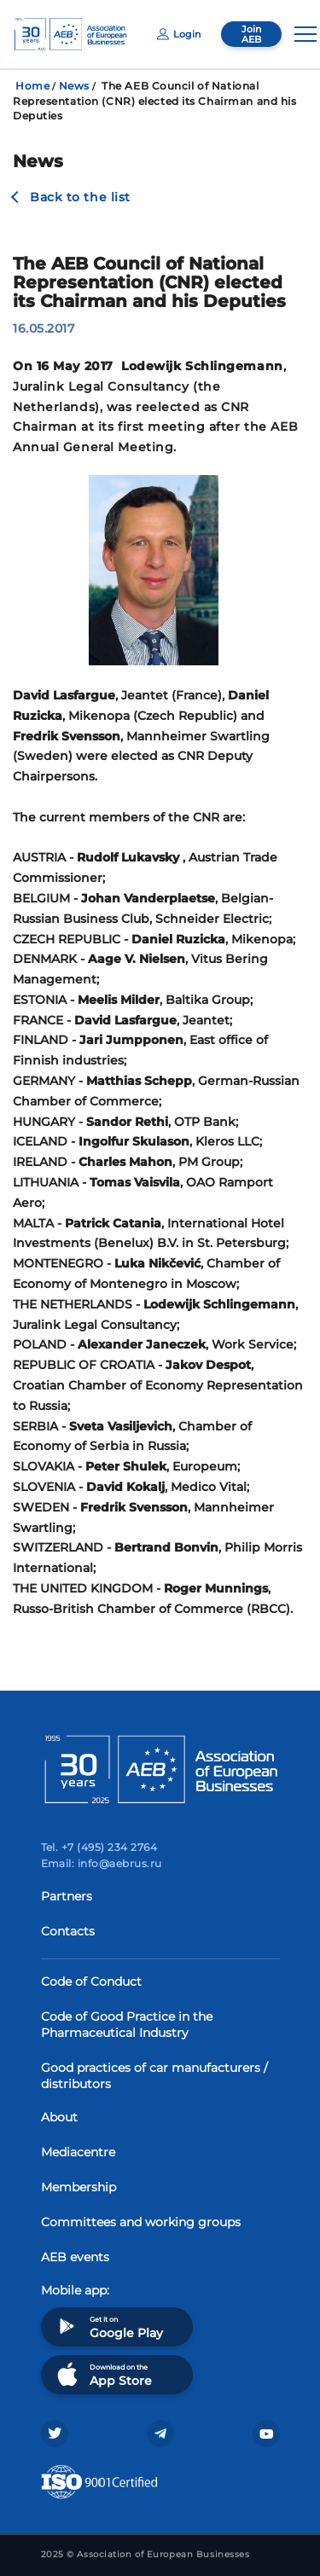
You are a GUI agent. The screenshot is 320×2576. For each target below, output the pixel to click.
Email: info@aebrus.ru (101, 1863)
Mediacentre (78, 2152)
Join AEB (251, 34)
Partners (66, 1896)
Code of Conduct (91, 1981)
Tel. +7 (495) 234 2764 (99, 1847)
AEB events (75, 2257)
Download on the (103, 2374)
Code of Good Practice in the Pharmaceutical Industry (126, 2024)
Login (179, 34)
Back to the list (80, 197)
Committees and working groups (141, 2222)
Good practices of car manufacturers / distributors (154, 2076)
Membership (78, 2187)
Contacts (68, 1931)
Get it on (108, 2326)
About (59, 2117)
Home (32, 85)
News (74, 85)
